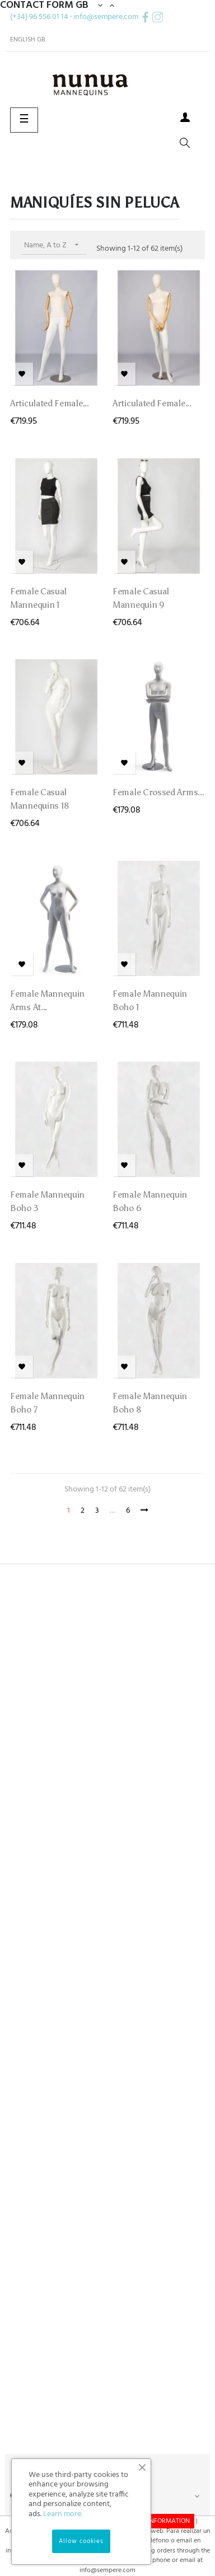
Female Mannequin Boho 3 (47, 1201)
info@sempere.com (105, 17)
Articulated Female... (49, 403)
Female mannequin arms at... (47, 1000)
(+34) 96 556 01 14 (39, 17)
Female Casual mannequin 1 (38, 598)
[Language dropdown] (27, 39)
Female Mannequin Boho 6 (150, 1201)
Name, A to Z (55, 245)
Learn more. (62, 2514)
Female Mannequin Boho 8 (150, 1403)
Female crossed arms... (158, 792)
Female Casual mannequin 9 (141, 598)
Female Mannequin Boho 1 (150, 1000)
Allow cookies (81, 2541)
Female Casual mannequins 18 (39, 799)
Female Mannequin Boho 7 (47, 1403)
